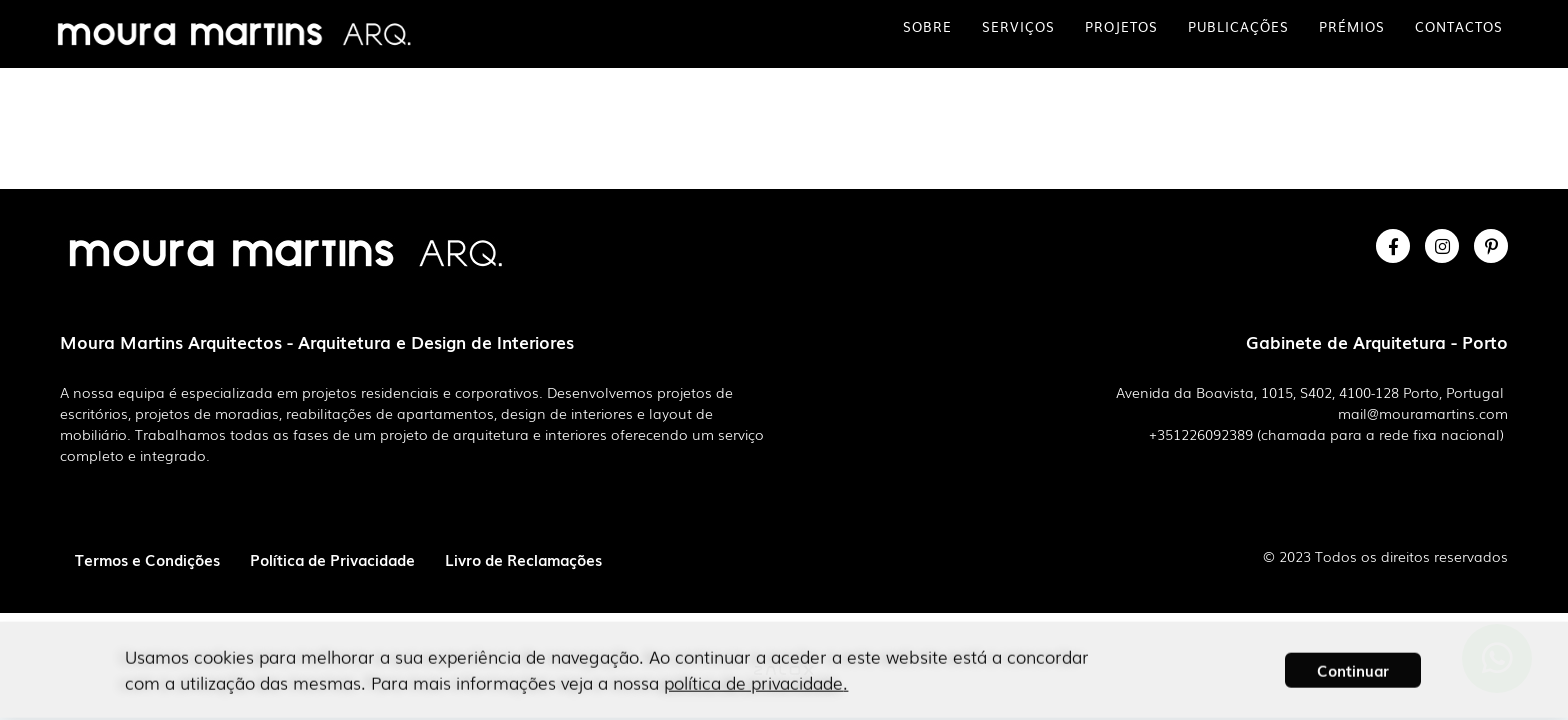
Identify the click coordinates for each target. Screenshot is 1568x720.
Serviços (1018, 26)
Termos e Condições (147, 559)
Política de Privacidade (332, 559)
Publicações (1238, 26)
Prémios (1352, 26)
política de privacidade (753, 671)
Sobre (927, 26)
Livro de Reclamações (523, 559)
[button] (1353, 658)
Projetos (1121, 26)
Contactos (1459, 26)
